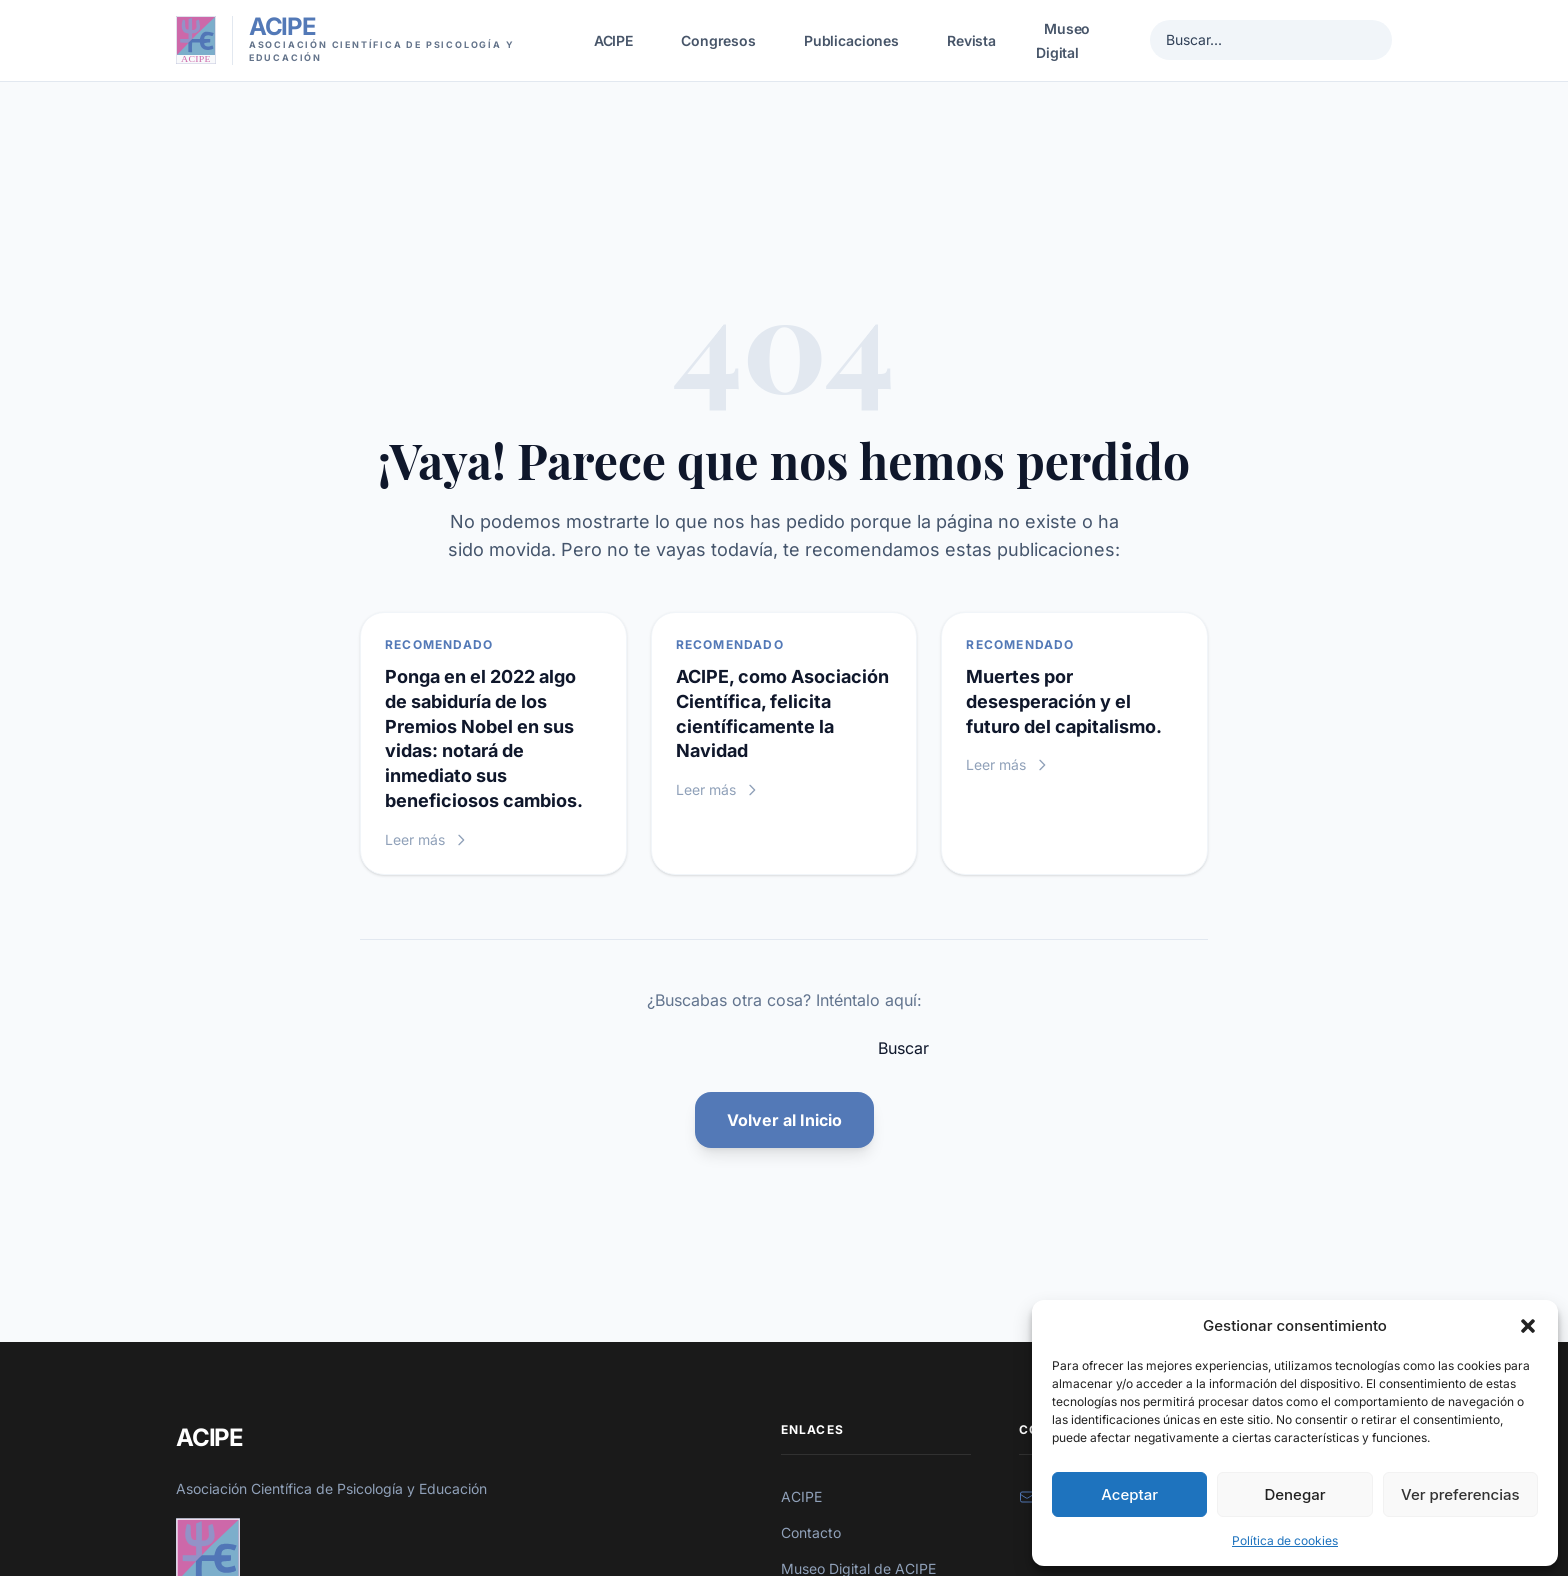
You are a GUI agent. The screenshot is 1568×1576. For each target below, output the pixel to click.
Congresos (718, 40)
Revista (971, 40)
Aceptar (1129, 1494)
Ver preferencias (1460, 1494)
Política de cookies (1285, 1540)
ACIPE (613, 40)
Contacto (811, 1532)
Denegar (1294, 1494)
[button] (1528, 1326)
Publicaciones (851, 40)
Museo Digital (1063, 40)
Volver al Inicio (784, 1120)
